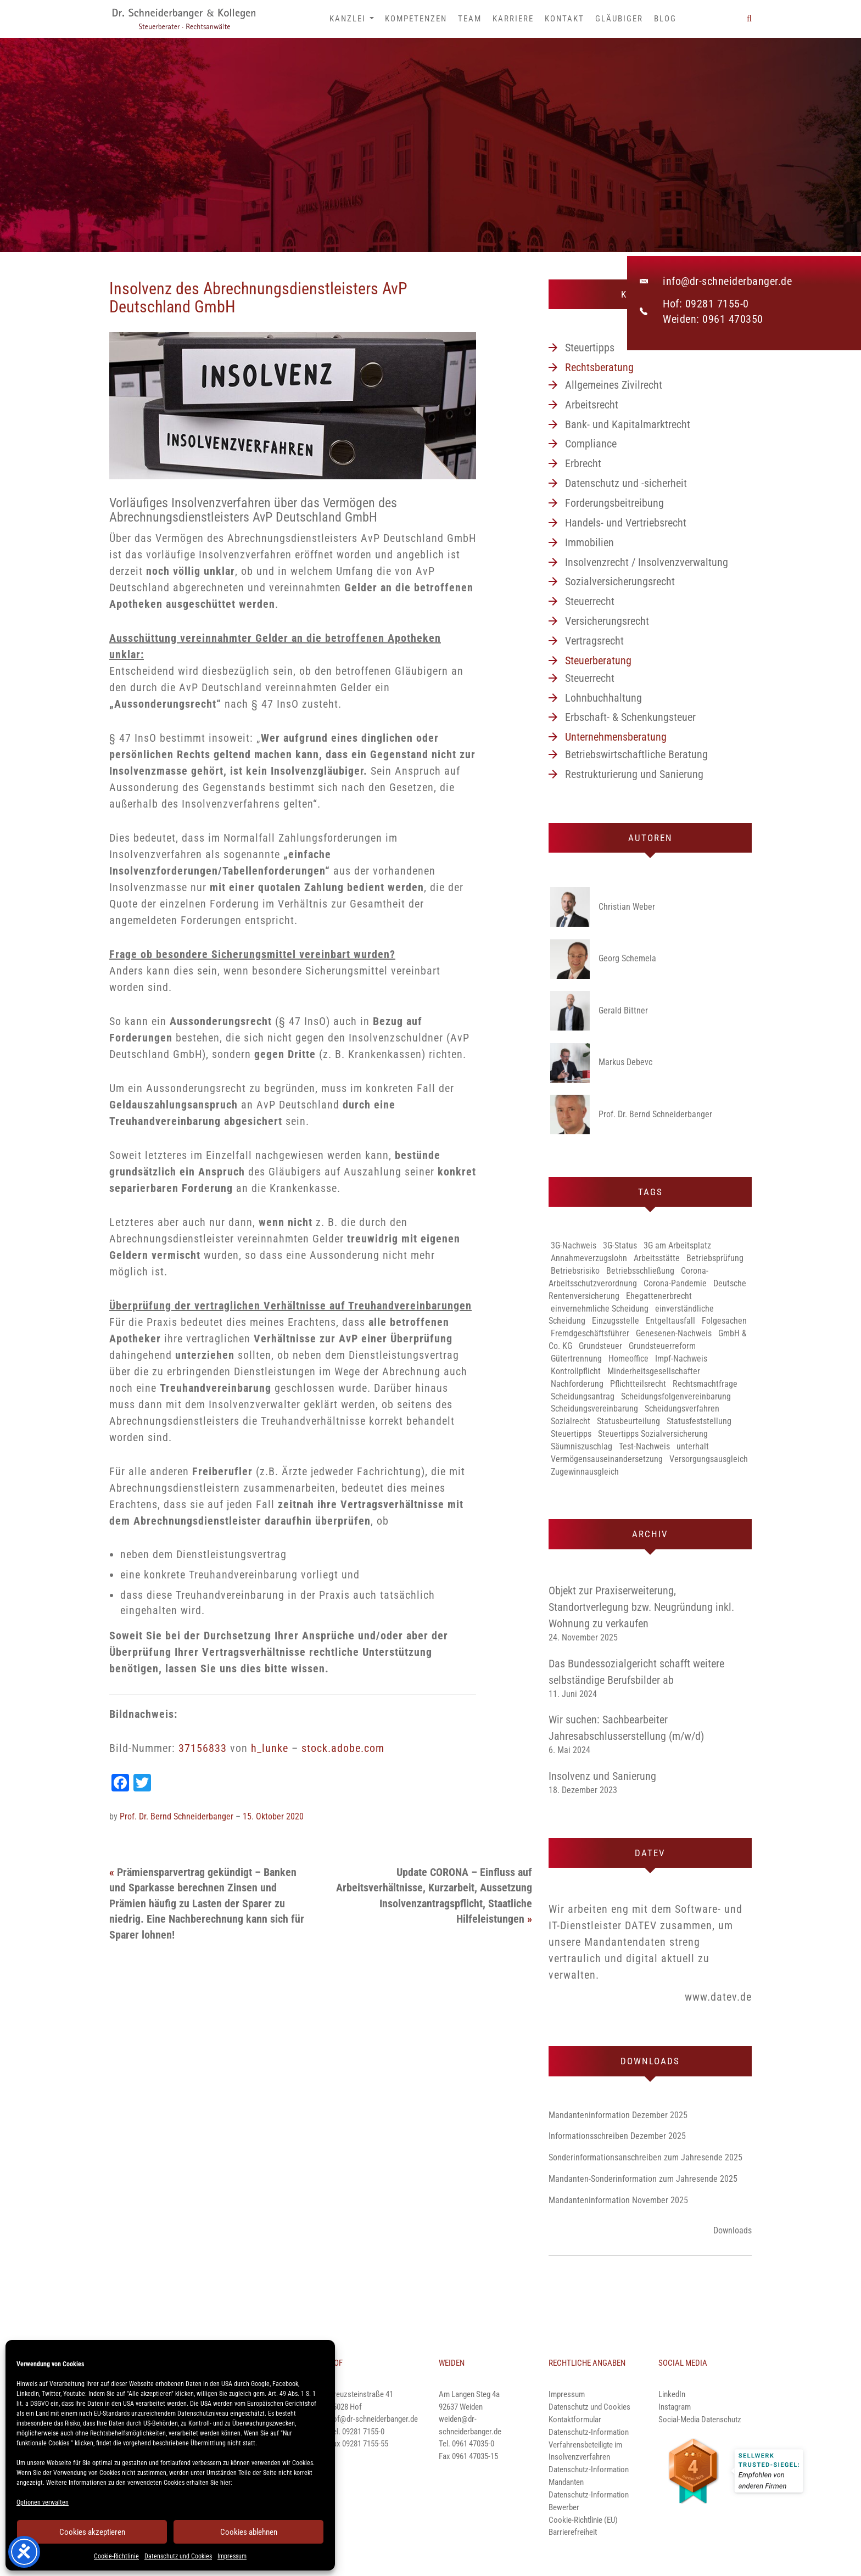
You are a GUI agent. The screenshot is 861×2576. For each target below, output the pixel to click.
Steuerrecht (589, 601)
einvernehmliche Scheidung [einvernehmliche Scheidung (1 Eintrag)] (599, 1308)
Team (470, 19)
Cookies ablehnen (248, 2532)
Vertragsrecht (594, 640)
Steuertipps (589, 347)
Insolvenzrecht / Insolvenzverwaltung (646, 562)
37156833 (202, 1748)
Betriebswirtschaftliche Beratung (636, 754)
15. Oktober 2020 (273, 1816)
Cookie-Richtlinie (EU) (583, 2520)
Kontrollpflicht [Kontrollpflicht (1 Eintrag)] (576, 1371)
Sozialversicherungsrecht (620, 581)
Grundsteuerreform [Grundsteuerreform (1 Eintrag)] (662, 1346)
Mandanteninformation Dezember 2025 (618, 2115)
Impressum (232, 2556)
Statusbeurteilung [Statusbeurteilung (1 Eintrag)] (628, 1421)
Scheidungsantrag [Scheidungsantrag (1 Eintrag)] (582, 1396)
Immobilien (589, 542)
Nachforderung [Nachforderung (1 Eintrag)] (577, 1384)
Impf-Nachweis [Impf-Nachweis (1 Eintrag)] (681, 1358)
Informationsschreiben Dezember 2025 (617, 2136)
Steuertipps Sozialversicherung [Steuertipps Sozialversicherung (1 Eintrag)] (653, 1434)
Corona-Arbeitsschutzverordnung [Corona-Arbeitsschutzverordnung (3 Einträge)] (628, 1277)
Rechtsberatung (599, 367)
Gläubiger (619, 19)
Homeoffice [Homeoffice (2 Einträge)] (628, 1358)
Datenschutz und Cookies (178, 2556)
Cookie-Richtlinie (116, 2556)
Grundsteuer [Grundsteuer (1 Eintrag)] (600, 1346)
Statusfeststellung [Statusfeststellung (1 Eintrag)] (699, 1421)
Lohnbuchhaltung (603, 697)
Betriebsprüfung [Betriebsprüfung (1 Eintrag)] (714, 1258)
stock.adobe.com (342, 1748)
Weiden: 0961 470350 (713, 319)
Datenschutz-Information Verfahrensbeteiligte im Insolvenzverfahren (589, 2444)
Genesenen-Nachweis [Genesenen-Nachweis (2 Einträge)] (674, 1333)
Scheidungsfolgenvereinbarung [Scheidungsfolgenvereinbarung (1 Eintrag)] (676, 1396)
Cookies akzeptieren (92, 2532)
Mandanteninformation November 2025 (618, 2200)
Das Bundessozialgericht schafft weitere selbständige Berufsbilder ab (636, 1672)
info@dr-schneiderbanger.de (727, 281)
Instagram (674, 2407)
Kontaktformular (575, 2419)
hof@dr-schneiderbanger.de (373, 2419)
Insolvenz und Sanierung (602, 1776)
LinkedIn (671, 2394)
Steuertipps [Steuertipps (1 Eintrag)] (571, 1434)
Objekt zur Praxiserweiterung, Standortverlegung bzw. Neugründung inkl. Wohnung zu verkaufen (641, 1607)
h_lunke (269, 1748)
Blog (665, 19)
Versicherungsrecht (607, 621)
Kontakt (564, 19)
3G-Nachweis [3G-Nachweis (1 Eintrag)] (573, 1245)
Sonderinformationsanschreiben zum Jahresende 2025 (645, 2157)
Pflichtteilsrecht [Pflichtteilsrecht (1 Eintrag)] (638, 1384)
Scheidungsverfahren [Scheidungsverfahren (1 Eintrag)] (682, 1408)
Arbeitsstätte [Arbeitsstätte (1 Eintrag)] (657, 1258)
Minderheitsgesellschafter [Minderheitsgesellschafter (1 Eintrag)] (653, 1371)
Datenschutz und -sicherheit (626, 483)
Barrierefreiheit (573, 2532)
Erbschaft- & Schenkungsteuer (630, 717)
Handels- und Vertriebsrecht (625, 522)
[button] (749, 18)
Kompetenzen (416, 19)
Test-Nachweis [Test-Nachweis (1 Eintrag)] (644, 1446)
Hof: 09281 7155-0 (706, 303)
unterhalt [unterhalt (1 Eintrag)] (693, 1446)
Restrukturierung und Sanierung (634, 774)
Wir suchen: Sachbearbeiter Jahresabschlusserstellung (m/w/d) (626, 1728)
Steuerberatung (598, 660)
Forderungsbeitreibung (614, 502)
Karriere (513, 19)
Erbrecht (583, 463)
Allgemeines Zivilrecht (613, 384)
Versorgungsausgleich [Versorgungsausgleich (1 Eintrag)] (708, 1459)
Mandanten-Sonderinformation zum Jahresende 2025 (643, 2179)
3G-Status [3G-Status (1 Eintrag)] (620, 1245)
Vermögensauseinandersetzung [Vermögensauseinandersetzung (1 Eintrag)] (607, 1459)
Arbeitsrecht (591, 404)
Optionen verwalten (42, 2502)
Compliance (591, 443)
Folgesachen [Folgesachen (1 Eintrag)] (724, 1320)
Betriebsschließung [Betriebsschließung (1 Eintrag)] (640, 1270)
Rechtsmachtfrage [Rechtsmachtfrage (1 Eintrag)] (705, 1384)
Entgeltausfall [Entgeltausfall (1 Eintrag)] (670, 1320)
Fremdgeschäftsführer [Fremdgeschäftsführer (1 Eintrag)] (590, 1333)
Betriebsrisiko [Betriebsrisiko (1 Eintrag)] (575, 1270)
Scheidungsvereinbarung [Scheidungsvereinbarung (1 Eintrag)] (594, 1408)
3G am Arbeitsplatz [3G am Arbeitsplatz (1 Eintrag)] (677, 1245)
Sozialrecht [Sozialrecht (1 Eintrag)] (570, 1421)
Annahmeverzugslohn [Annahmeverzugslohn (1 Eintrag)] (589, 1258)
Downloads (732, 2230)
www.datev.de (718, 1996)
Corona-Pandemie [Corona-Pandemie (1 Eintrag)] (675, 1283)
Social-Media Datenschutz (699, 2419)
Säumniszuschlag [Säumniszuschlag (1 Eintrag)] (581, 1446)
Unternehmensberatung (616, 736)
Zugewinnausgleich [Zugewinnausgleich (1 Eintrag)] (585, 1471)
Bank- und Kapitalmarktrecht (627, 424)
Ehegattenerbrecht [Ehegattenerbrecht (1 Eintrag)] (659, 1296)
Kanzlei (351, 19)
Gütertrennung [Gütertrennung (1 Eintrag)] (576, 1358)
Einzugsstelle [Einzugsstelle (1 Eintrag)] (615, 1320)
